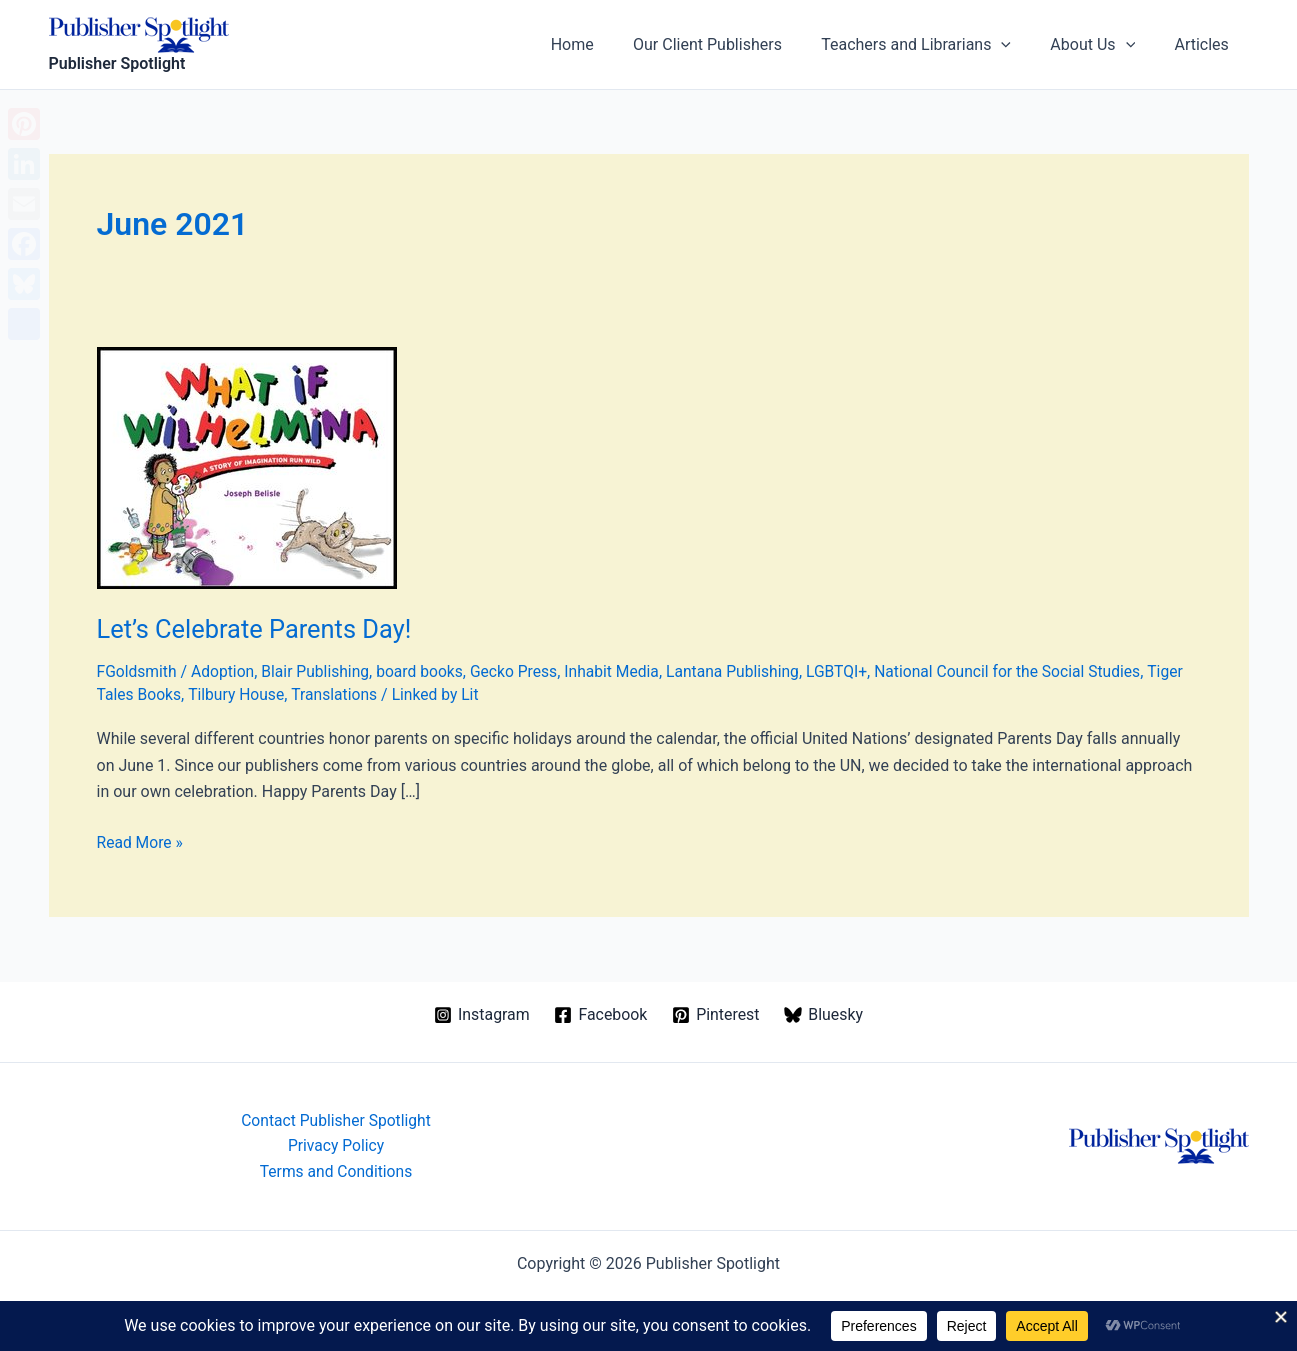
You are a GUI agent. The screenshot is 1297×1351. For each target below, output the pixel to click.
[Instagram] (481, 1014)
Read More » (141, 842)
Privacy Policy (336, 1144)
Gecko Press (522, 671)
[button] (1020, 45)
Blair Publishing (320, 671)
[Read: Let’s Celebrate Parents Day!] (247, 466)
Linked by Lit (481, 694)
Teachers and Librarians (934, 45)
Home (605, 44)
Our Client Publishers (733, 44)
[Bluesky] (824, 1014)
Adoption (225, 671)
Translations (379, 694)
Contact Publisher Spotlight (336, 1118)
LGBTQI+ (853, 671)
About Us (1103, 45)
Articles (1205, 44)
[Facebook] (601, 1014)
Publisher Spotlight (117, 63)
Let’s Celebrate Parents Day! (258, 629)
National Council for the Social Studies (1027, 671)
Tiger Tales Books (160, 694)
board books (426, 671)
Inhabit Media (623, 671)
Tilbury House (279, 694)
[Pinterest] (716, 1014)
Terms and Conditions (336, 1171)
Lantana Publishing (747, 671)
